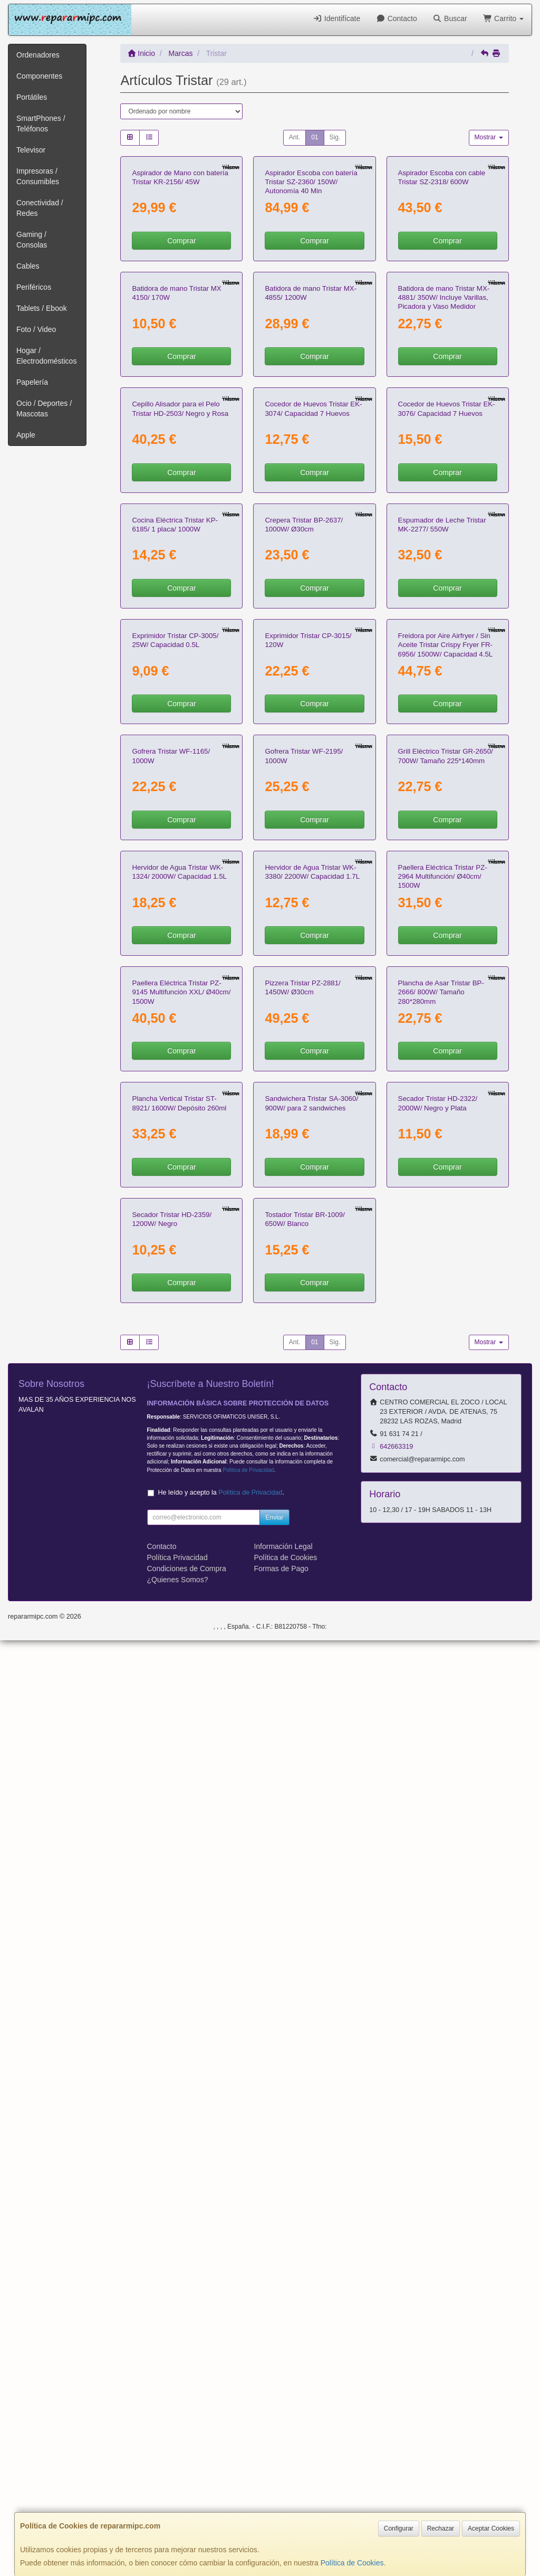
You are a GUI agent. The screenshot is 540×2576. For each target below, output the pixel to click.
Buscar (450, 18)
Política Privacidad (177, 2493)
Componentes (39, 76)
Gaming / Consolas (31, 239)
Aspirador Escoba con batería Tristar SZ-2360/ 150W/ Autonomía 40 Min (311, 275)
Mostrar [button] (489, 137)
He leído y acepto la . (221, 2428)
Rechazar (440, 2528)
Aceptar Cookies (491, 2528)
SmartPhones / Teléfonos (40, 123)
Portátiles (31, 97)
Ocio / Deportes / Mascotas (44, 408)
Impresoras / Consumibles (37, 176)
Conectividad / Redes (39, 207)
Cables (28, 266)
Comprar (181, 334)
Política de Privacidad (248, 2406)
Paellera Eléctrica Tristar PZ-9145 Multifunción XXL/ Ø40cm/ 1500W (181, 1741)
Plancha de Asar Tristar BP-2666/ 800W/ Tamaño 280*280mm (441, 1741)
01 (314, 137)
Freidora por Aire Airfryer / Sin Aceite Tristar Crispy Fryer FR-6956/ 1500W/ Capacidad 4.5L (445, 1113)
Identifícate (336, 18)
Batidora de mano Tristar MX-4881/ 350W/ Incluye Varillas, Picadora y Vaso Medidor (444, 485)
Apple (25, 435)
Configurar (398, 2528)
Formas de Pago (281, 2505)
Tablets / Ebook (41, 308)
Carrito (503, 18)
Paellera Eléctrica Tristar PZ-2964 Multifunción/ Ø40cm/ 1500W (442, 1531)
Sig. (335, 137)
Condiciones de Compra (186, 2505)
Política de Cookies (352, 2563)
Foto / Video (36, 329)
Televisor (30, 150)
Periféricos (33, 287)
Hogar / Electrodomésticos (46, 355)
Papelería (32, 382)
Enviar (274, 2453)
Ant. (294, 137)
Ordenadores (38, 55)
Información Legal (283, 2482)
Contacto (396, 18)
